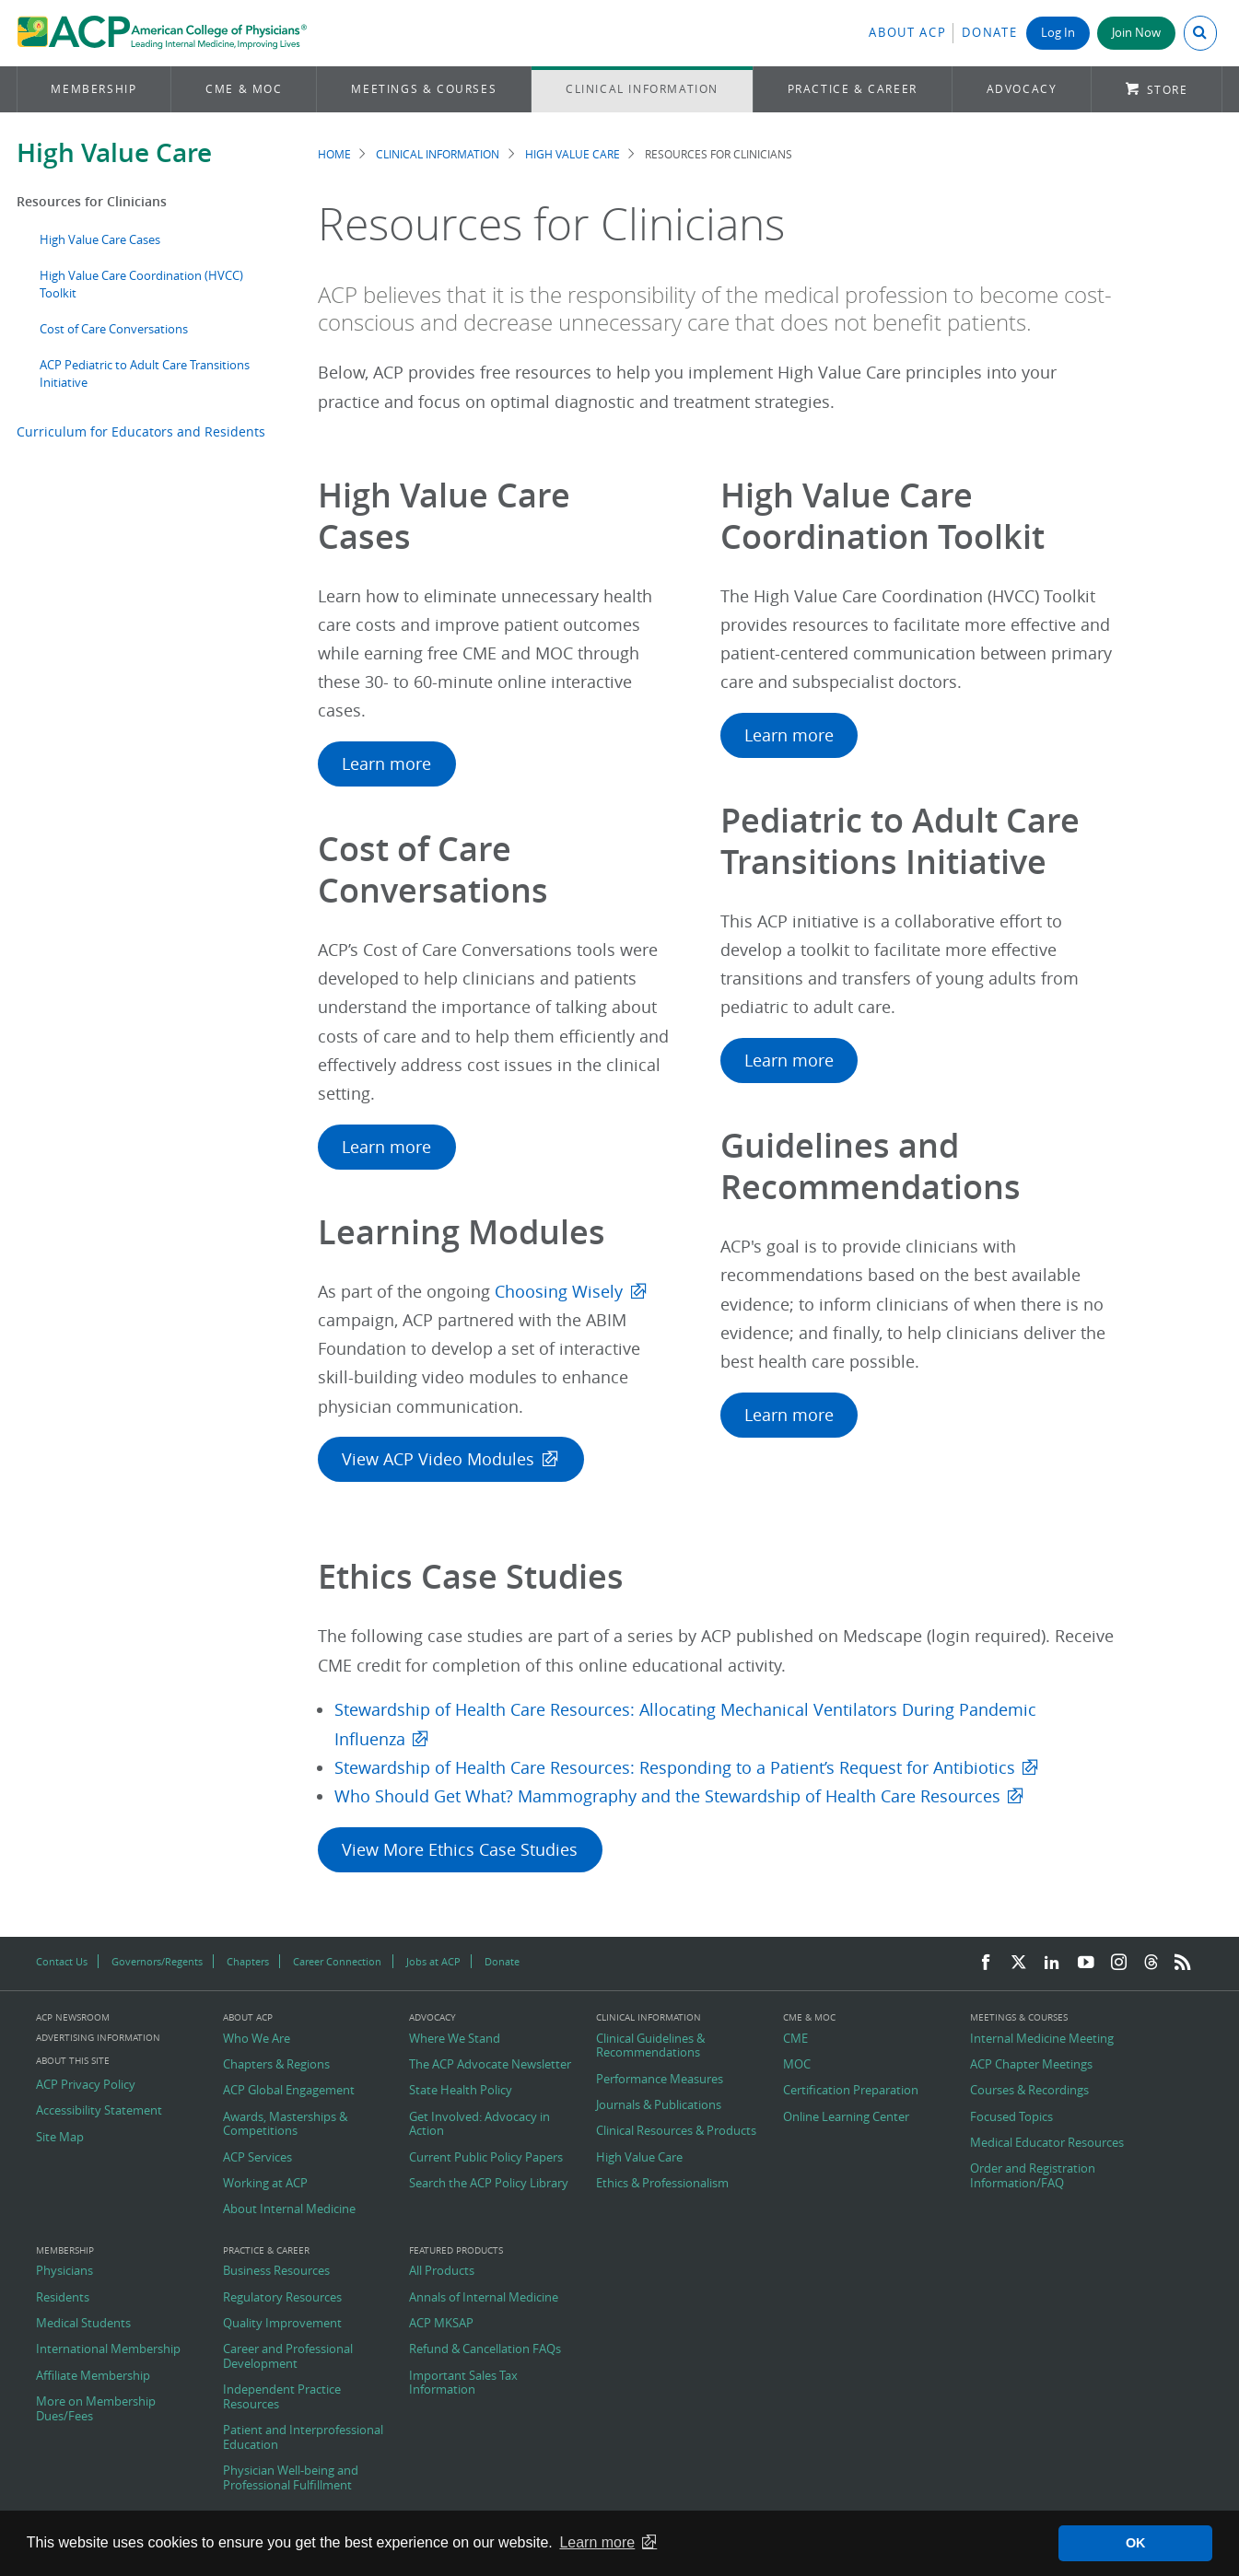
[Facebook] (985, 1963)
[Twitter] (1019, 1963)
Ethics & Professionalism (662, 2183)
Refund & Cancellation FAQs (485, 2349)
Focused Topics (1011, 2117)
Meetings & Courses (424, 89)
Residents (62, 2297)
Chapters (248, 1961)
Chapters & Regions (276, 2064)
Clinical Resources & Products (676, 2131)
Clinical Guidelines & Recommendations (650, 2046)
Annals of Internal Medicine (483, 2297)
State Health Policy (460, 2090)
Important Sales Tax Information (463, 2383)
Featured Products (456, 2250)
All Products (441, 2271)
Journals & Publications (658, 2105)
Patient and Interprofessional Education (303, 2437)
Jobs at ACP (433, 1961)
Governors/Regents (157, 1961)
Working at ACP (265, 2183)
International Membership (108, 2349)
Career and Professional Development (288, 2356)
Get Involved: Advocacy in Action (479, 2124)
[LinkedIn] (1052, 1963)
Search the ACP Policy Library (488, 2183)
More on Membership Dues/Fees (96, 2409)
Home (334, 154)
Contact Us (62, 1961)
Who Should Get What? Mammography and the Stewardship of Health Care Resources (667, 1796)
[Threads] (1151, 1963)
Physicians (64, 2271)
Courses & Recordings (1029, 2090)
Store (1167, 90)
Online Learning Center (846, 2117)
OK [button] (1136, 2542)
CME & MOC (243, 89)
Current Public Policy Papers (486, 2158)
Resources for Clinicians (92, 201)
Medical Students (83, 2323)
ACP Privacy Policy (85, 2085)
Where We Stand (454, 2039)
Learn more (386, 764)
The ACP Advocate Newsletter (490, 2064)
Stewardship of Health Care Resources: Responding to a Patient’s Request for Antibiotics (674, 1767)
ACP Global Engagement (289, 2090)
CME (795, 2039)
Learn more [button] (597, 2542)
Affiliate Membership (93, 2376)
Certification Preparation (850, 2090)
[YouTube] (1086, 1963)
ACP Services (257, 2158)
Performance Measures (659, 2079)
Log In (1058, 33)
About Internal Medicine (289, 2209)
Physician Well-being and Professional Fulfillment (290, 2478)
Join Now (1136, 33)
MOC (797, 2064)
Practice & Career (853, 89)
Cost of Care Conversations (114, 329)
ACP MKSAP (441, 2323)
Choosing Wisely (559, 1291)
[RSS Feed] (1183, 1963)
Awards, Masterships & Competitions (285, 2124)
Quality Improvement (282, 2323)
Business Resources (276, 2271)
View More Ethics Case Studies (460, 1849)
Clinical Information (642, 89)
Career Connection (337, 1961)
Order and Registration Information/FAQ (1032, 2176)
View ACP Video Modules (438, 1459)
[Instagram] (1119, 1963)
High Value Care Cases (100, 240)
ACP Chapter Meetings (1031, 2064)
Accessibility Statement (99, 2111)
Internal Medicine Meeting (1042, 2039)
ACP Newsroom (73, 2017)
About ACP (907, 33)
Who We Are (256, 2039)
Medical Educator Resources (1047, 2143)
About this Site (73, 2061)
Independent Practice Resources (282, 2397)
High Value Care (114, 152)
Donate (989, 33)
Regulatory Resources (282, 2297)
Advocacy (1022, 89)
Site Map (60, 2137)
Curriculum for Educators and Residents (141, 431)
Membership (93, 89)
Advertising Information (98, 2038)
